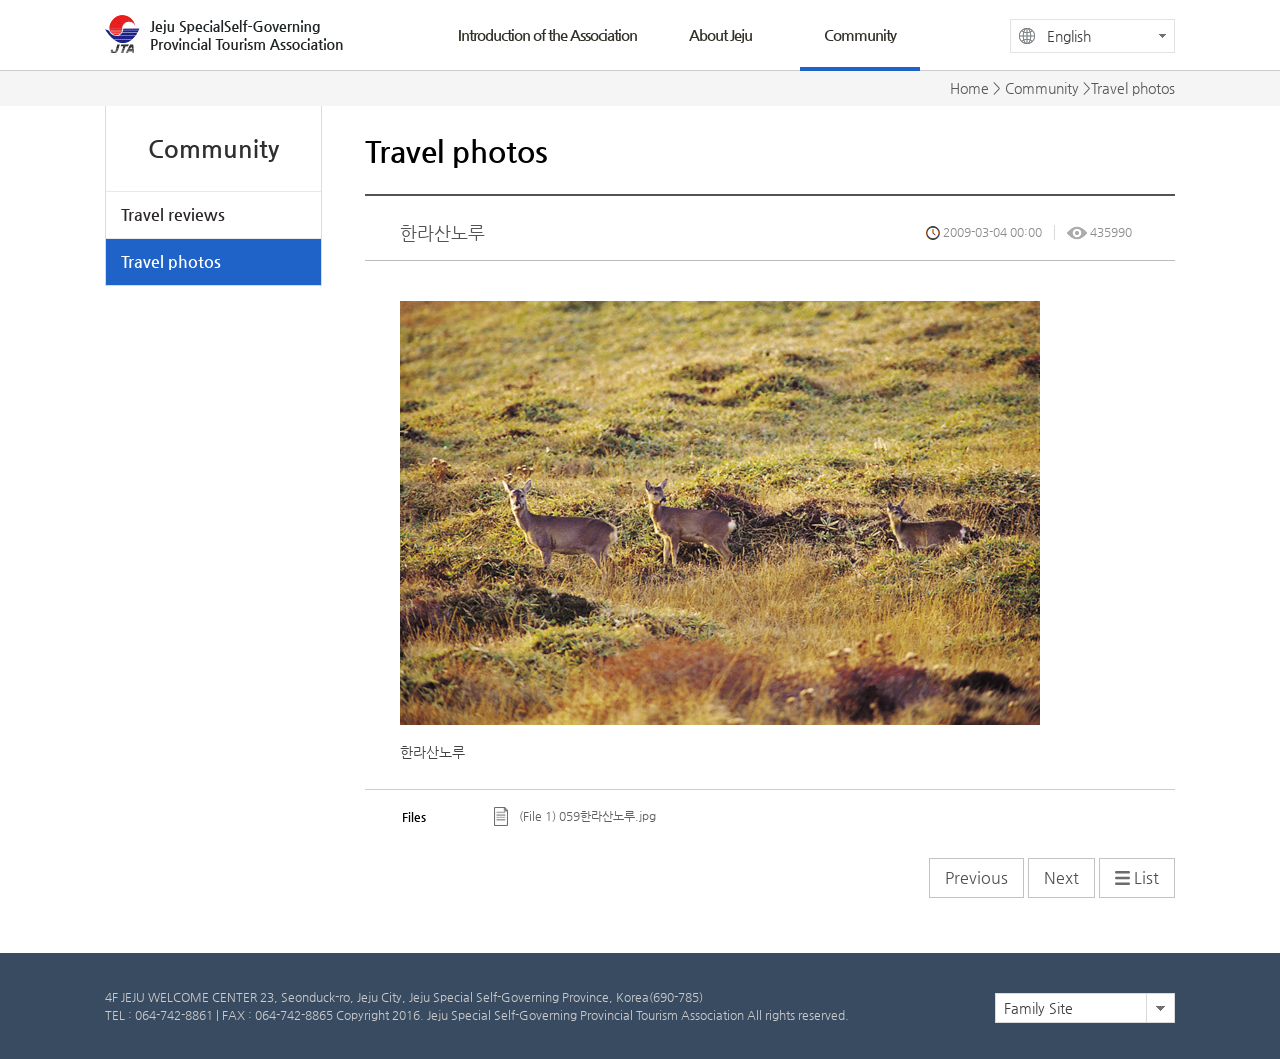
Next (1061, 877)
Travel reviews (173, 214)
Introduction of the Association (547, 34)
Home (969, 88)
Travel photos (171, 261)
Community (860, 34)
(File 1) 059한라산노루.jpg (587, 816)
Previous (976, 877)
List (1137, 877)
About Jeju (720, 34)
